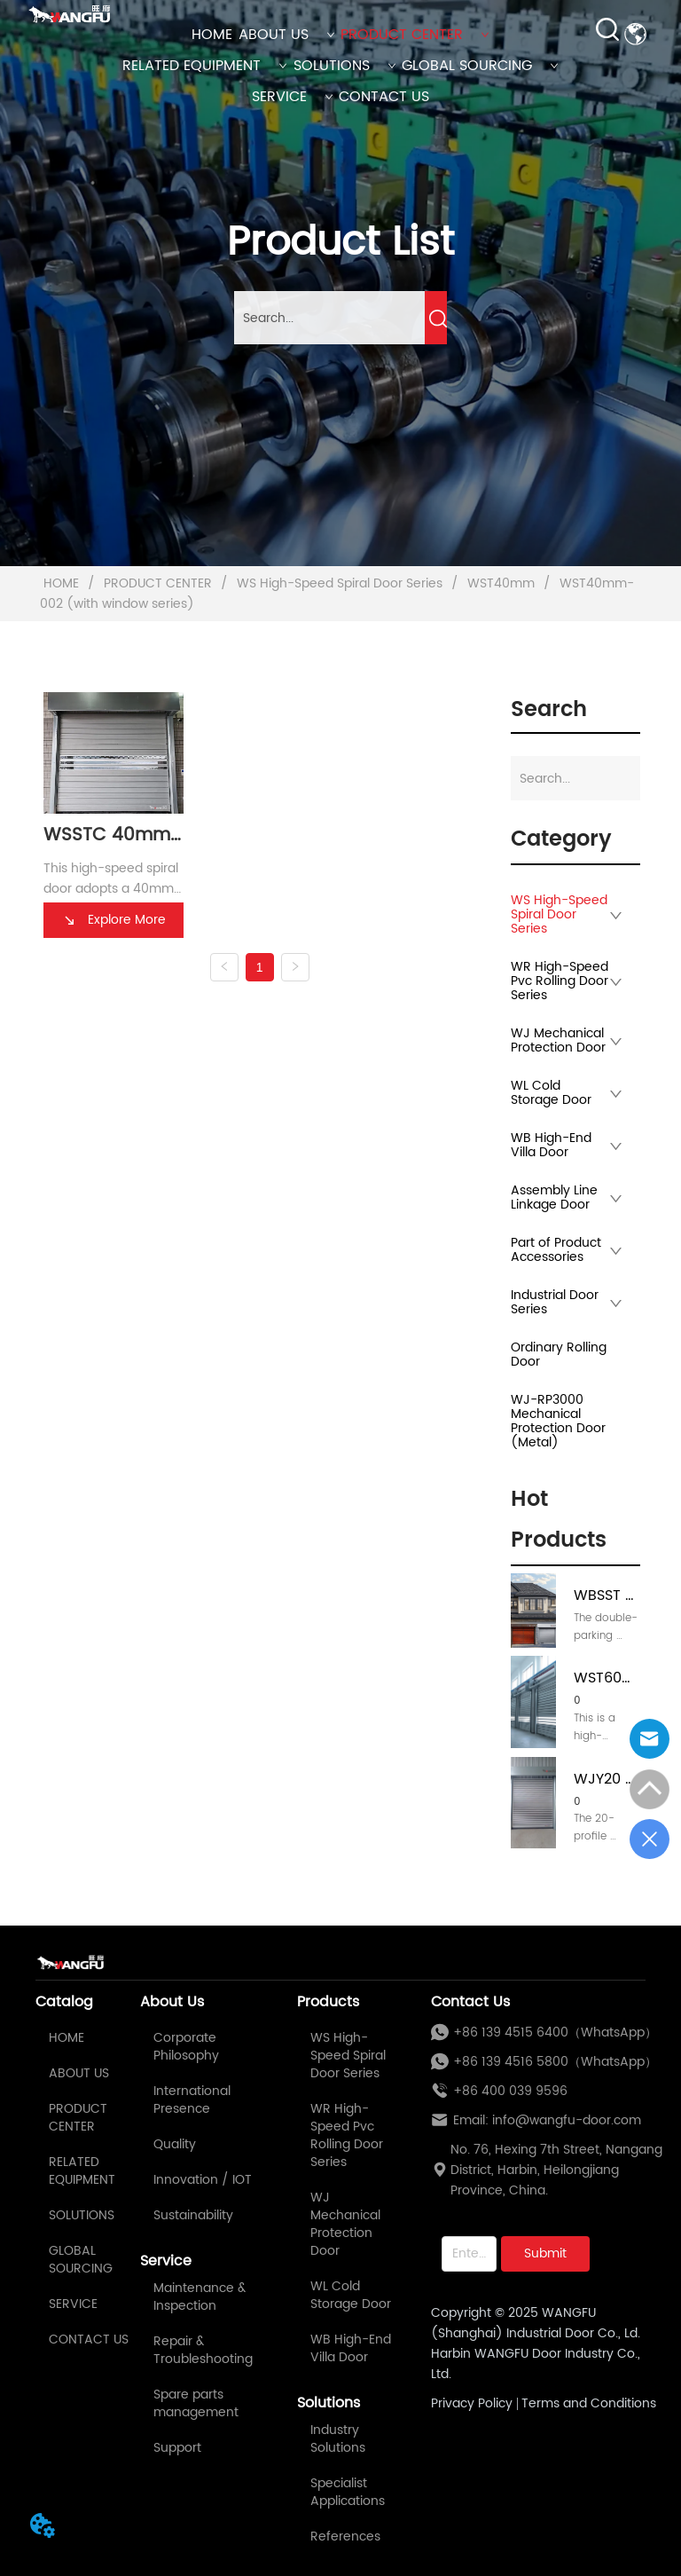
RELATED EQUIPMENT (204, 65)
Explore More (113, 920)
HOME (212, 34)
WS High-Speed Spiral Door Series (339, 583)
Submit (545, 2253)
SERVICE (292, 96)
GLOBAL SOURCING (480, 65)
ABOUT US (287, 34)
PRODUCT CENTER (414, 34)
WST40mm (501, 583)
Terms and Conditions (588, 2403)
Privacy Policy (472, 2403)
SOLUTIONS (345, 65)
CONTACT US (384, 96)
